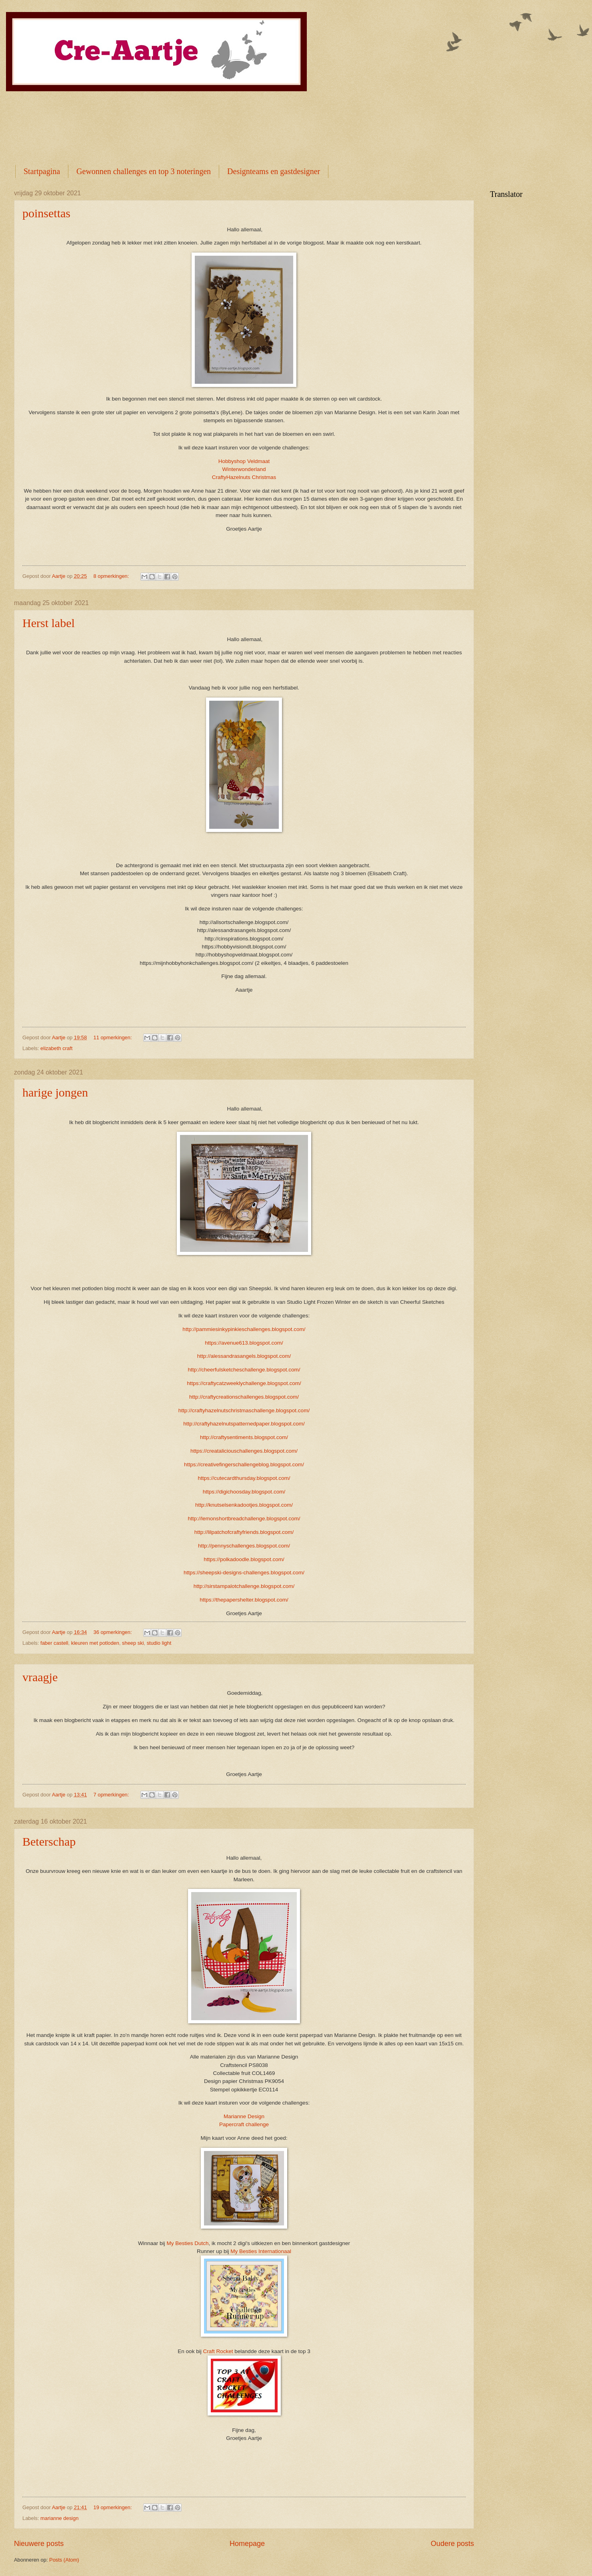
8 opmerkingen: (112, 576)
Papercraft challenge (244, 2124)
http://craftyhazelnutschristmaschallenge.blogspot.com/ (244, 1410)
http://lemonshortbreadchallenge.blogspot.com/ (244, 1519)
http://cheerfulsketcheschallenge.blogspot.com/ (244, 1370)
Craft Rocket (218, 2351)
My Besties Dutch (187, 2243)
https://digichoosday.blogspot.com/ (244, 1492)
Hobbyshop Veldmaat (244, 461)
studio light (159, 1643)
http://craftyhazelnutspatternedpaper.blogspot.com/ (244, 1424)
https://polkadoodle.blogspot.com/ (244, 1559)
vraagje (40, 1677)
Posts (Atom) (64, 2560)
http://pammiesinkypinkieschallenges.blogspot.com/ (243, 1329)
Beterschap (49, 1841)
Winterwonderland (244, 469)
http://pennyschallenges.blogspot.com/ (244, 1546)
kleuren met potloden (95, 1643)
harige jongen (55, 1092)
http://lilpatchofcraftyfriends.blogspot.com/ (244, 1532)
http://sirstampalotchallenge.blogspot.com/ (244, 1586)
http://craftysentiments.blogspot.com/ (244, 1437)
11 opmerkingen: (114, 1037)
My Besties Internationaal (260, 2251)
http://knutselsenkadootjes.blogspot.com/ (244, 1505)
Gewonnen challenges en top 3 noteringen (143, 171)
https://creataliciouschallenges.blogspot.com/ (244, 1451)
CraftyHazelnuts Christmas (244, 477)
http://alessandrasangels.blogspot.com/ (244, 1356)
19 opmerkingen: (114, 2507)
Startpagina (42, 171)
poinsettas (46, 213)
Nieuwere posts (39, 2544)
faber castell (54, 1643)
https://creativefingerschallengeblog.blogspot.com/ (244, 1464)
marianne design (59, 2518)
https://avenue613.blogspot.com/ (244, 1343)
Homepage (247, 2544)
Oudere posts (452, 2544)
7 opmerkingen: (112, 1795)
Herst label (48, 622)
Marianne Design (244, 2116)
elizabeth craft (56, 1048)
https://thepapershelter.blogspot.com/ (244, 1600)
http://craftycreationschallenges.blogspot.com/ (244, 1397)
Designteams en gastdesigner (273, 171)
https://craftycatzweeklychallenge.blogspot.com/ (244, 1383)
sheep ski (133, 1643)
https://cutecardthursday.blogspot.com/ (244, 1478)
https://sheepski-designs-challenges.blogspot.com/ (244, 1573)
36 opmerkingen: (114, 1632)
